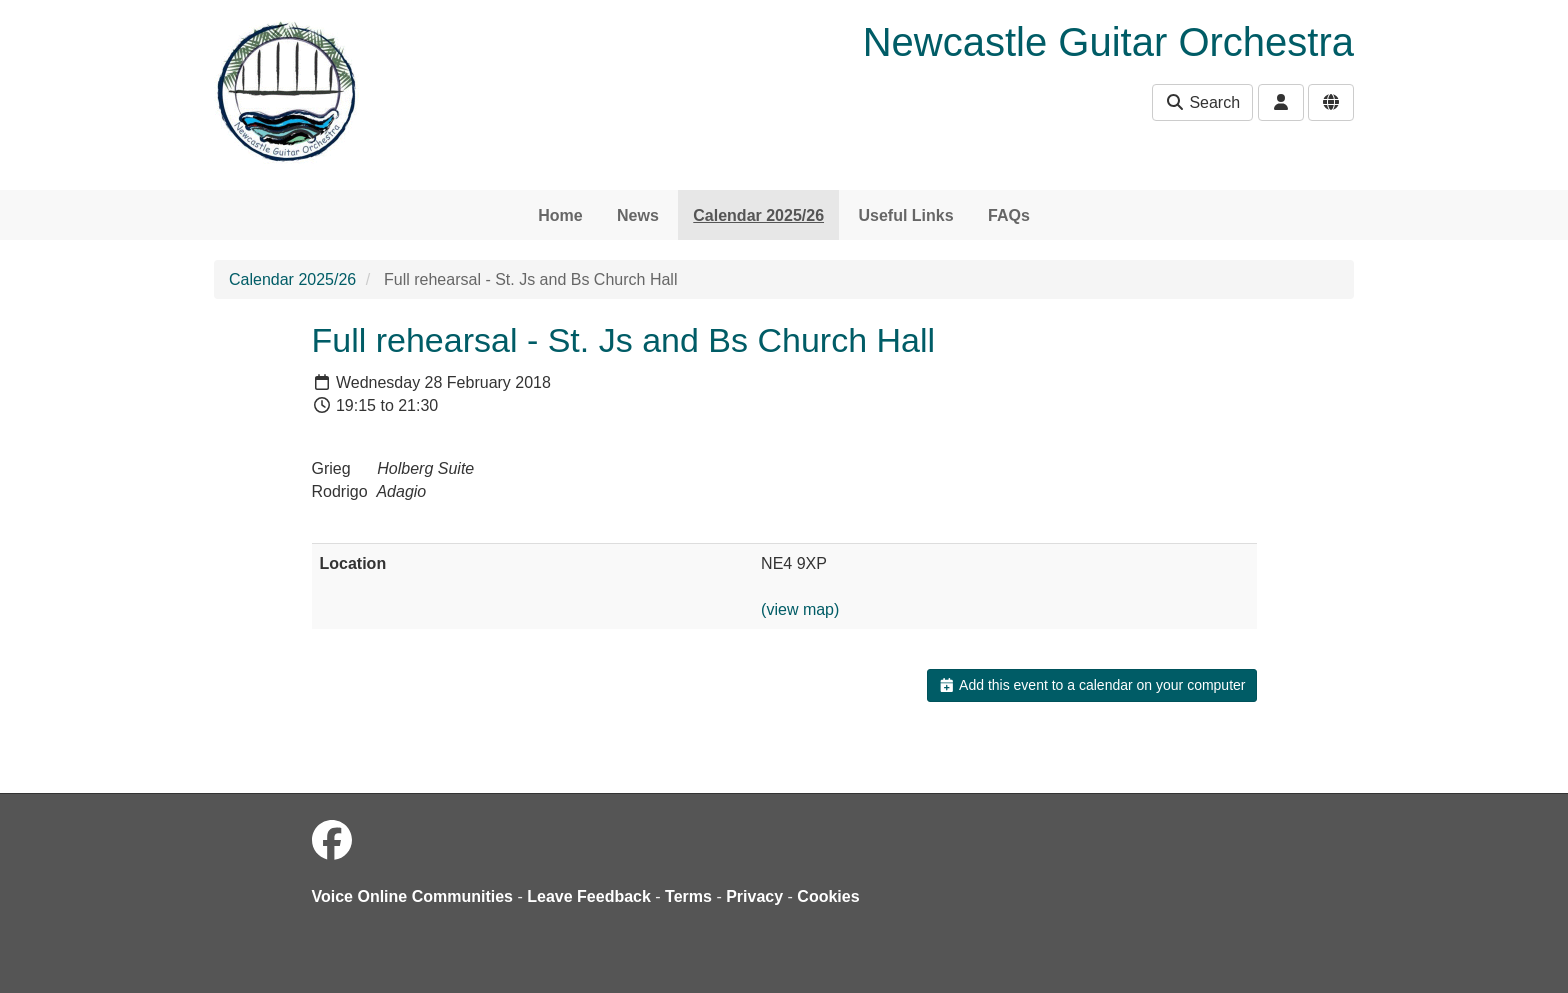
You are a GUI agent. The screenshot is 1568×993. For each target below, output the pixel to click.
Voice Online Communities (413, 896)
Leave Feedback (589, 896)
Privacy (754, 896)
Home (560, 215)
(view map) (800, 609)
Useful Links (905, 215)
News (638, 215)
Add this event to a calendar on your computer (1091, 685)
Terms (688, 896)
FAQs (1009, 215)
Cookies (828, 896)
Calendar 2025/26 (758, 215)
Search (1202, 102)
